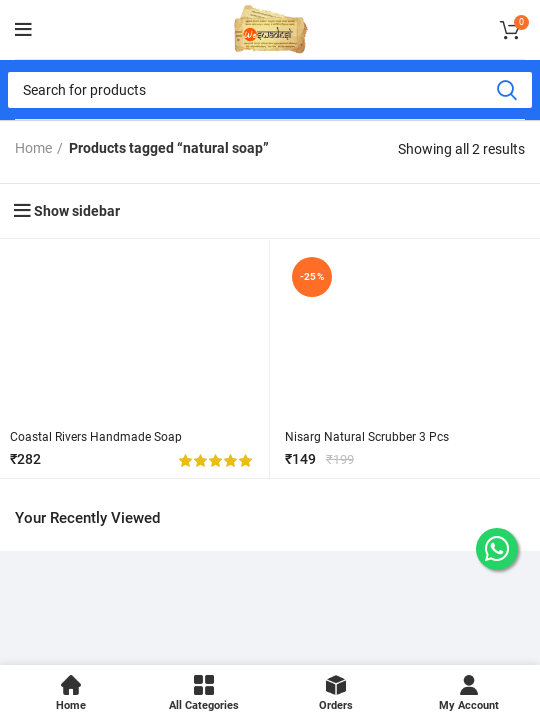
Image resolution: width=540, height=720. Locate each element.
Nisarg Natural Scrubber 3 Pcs (367, 437)
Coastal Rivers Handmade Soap (96, 437)
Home (33, 148)
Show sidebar (77, 211)
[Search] (270, 90)
